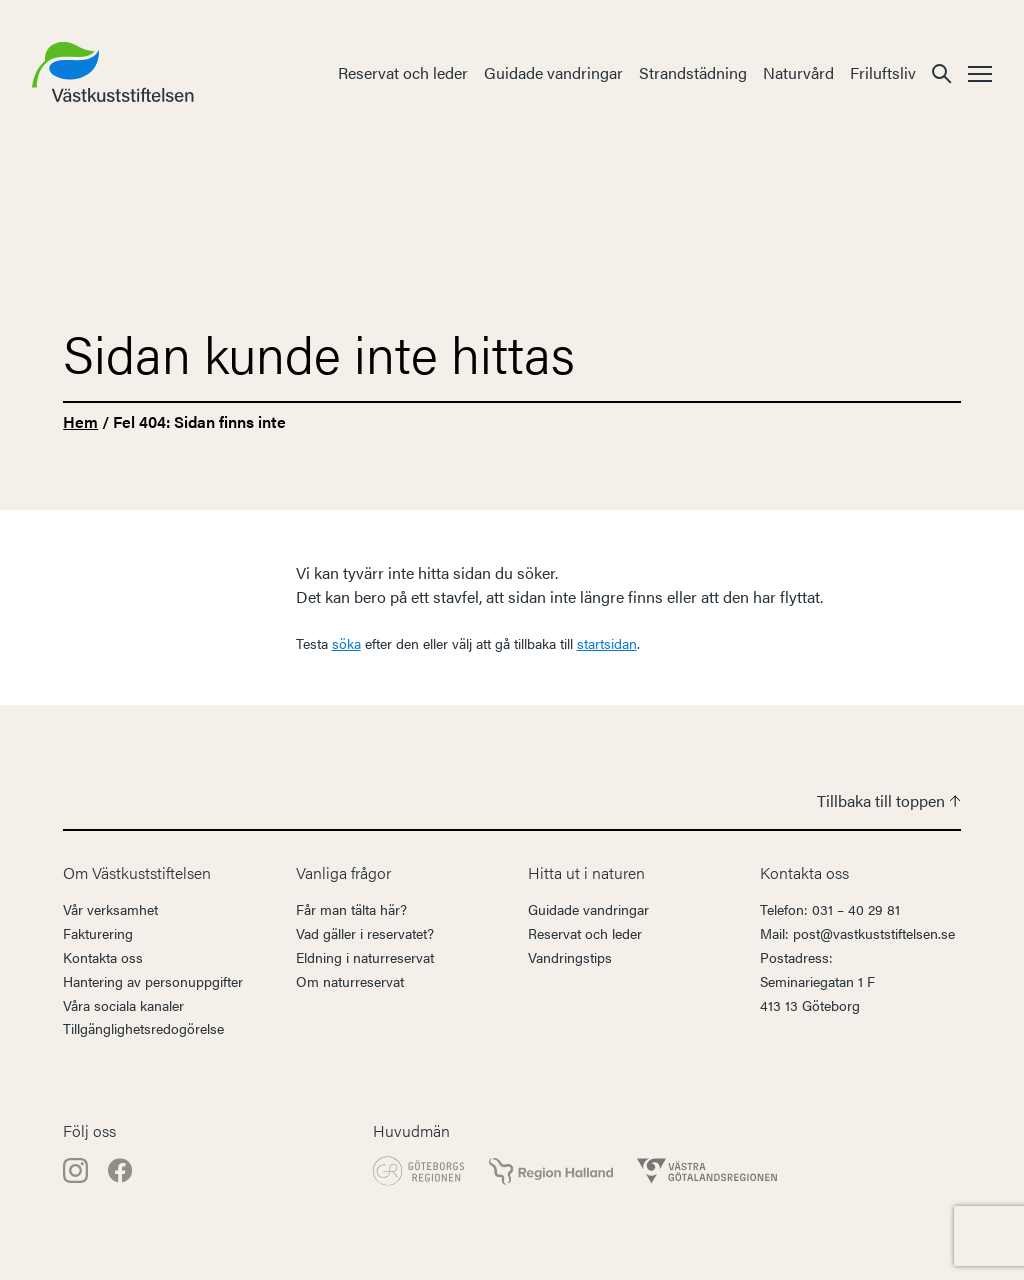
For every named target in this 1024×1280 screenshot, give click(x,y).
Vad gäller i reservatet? (365, 933)
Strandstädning (693, 72)
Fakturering (98, 933)
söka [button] (346, 643)
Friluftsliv (883, 72)
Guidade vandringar (553, 72)
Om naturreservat (350, 981)
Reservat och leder (403, 72)
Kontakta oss (103, 957)
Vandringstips (570, 957)
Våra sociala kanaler (123, 1005)
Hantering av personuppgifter (153, 981)
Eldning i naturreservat (365, 957)
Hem (80, 421)
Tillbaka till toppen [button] (889, 800)
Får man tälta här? (351, 909)
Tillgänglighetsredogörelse (143, 1028)
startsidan (607, 643)
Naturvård (798, 72)
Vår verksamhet (110, 909)
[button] (942, 72)
